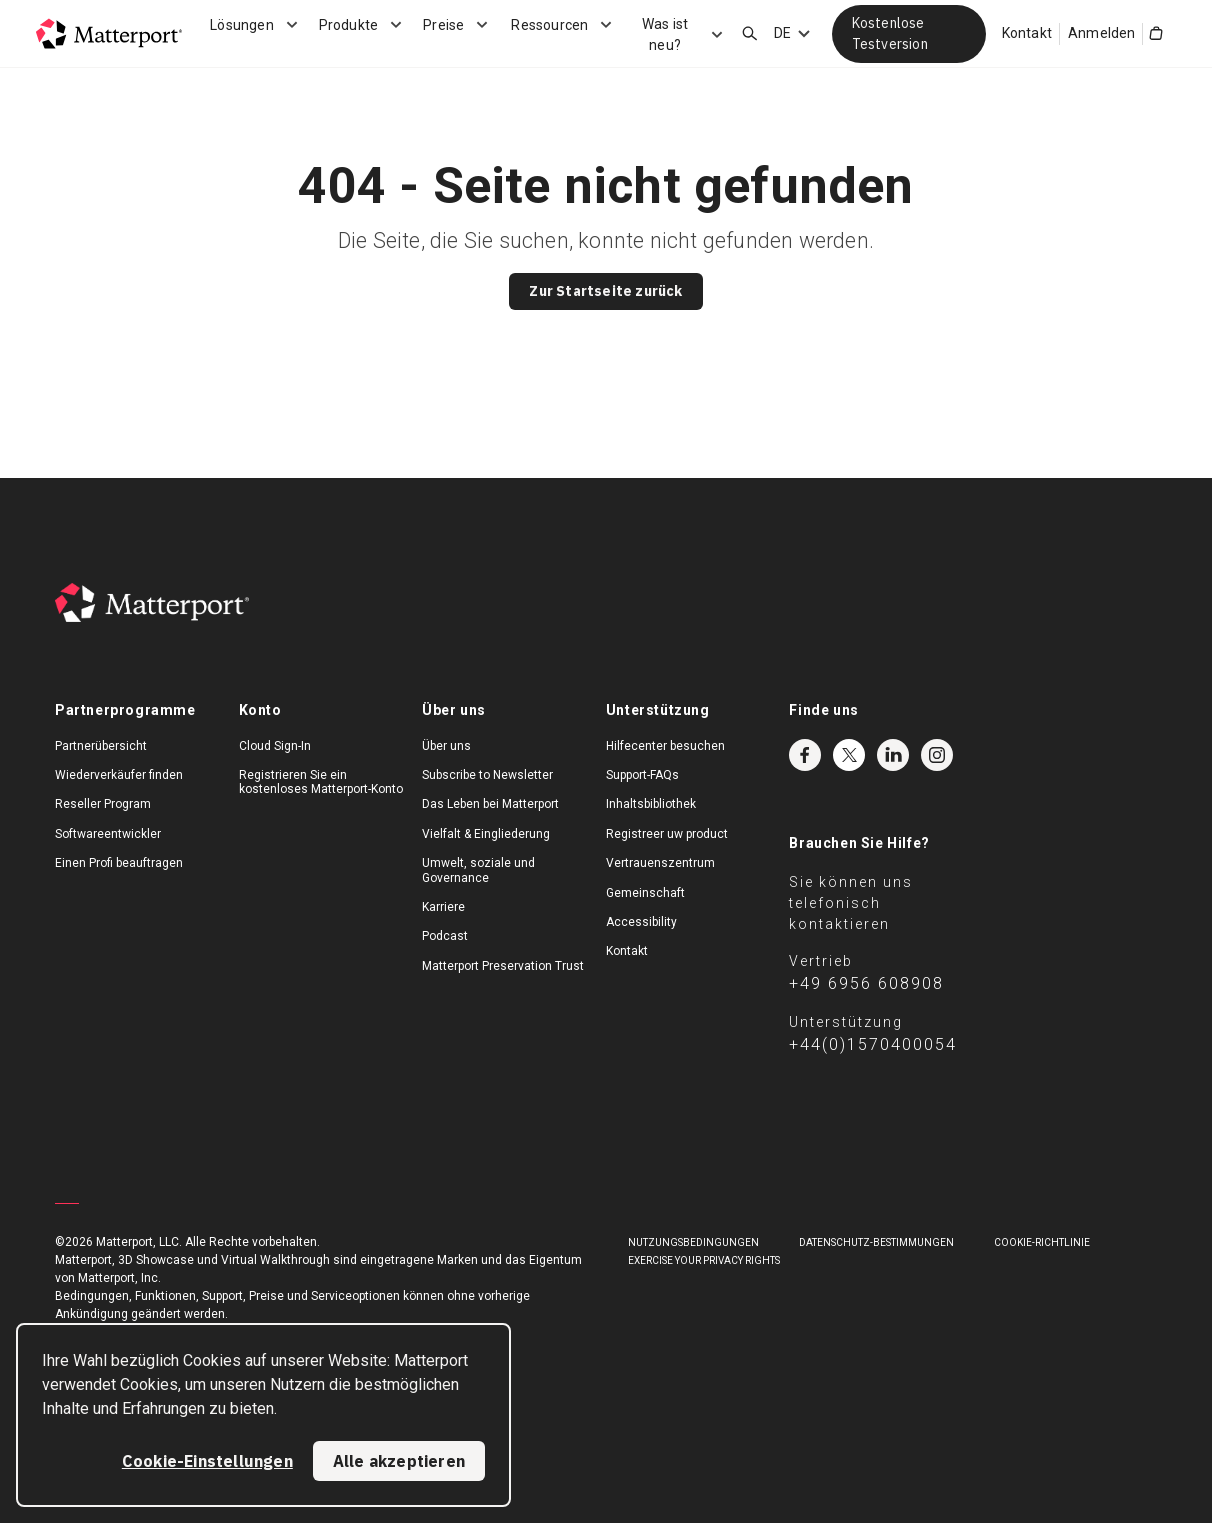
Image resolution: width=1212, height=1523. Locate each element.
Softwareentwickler (108, 834)
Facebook (805, 755)
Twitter (849, 755)
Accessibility (641, 922)
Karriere (443, 907)
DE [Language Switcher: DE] (782, 33)
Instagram (937, 755)
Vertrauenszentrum (660, 863)
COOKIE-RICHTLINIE (1042, 1242)
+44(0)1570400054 (873, 1044)
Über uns (446, 746)
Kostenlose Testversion (890, 33)
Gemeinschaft (645, 893)
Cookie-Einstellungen (207, 1461)
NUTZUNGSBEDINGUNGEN (693, 1242)
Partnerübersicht (101, 746)
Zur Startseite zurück (605, 291)
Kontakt (1027, 33)
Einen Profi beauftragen (119, 863)
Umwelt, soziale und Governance (478, 870)
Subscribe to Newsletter (487, 775)
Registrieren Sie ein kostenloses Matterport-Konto (321, 782)
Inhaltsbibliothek (651, 804)
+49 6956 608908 (866, 983)
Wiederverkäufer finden (119, 775)
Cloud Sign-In (275, 746)
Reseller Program (103, 804)
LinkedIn (893, 755)
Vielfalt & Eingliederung (486, 834)
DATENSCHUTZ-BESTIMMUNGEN (876, 1242)
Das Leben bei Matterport (490, 804)
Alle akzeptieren (399, 1461)
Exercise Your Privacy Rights (704, 1260)
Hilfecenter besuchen (665, 746)
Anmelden (1102, 33)
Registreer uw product (667, 834)
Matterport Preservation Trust (503, 966)
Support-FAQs (642, 775)
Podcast (445, 936)
